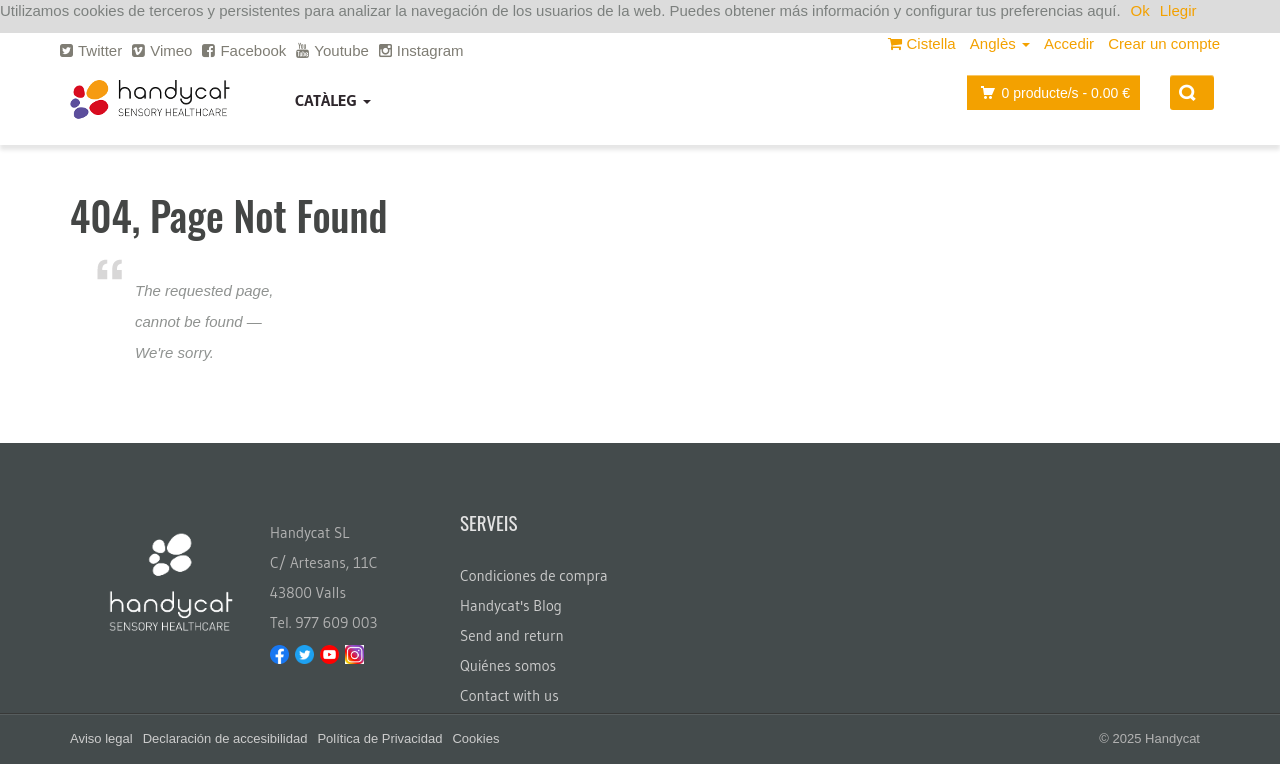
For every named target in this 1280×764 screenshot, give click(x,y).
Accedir (1069, 43)
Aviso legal (101, 738)
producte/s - (1050, 92)
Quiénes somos (508, 665)
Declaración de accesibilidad (225, 738)
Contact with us (509, 695)
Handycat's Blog (511, 605)
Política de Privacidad (379, 738)
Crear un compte (1164, 43)
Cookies (475, 738)
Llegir (1178, 10)
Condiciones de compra (534, 575)
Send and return (512, 635)
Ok (1140, 10)
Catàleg (333, 100)
